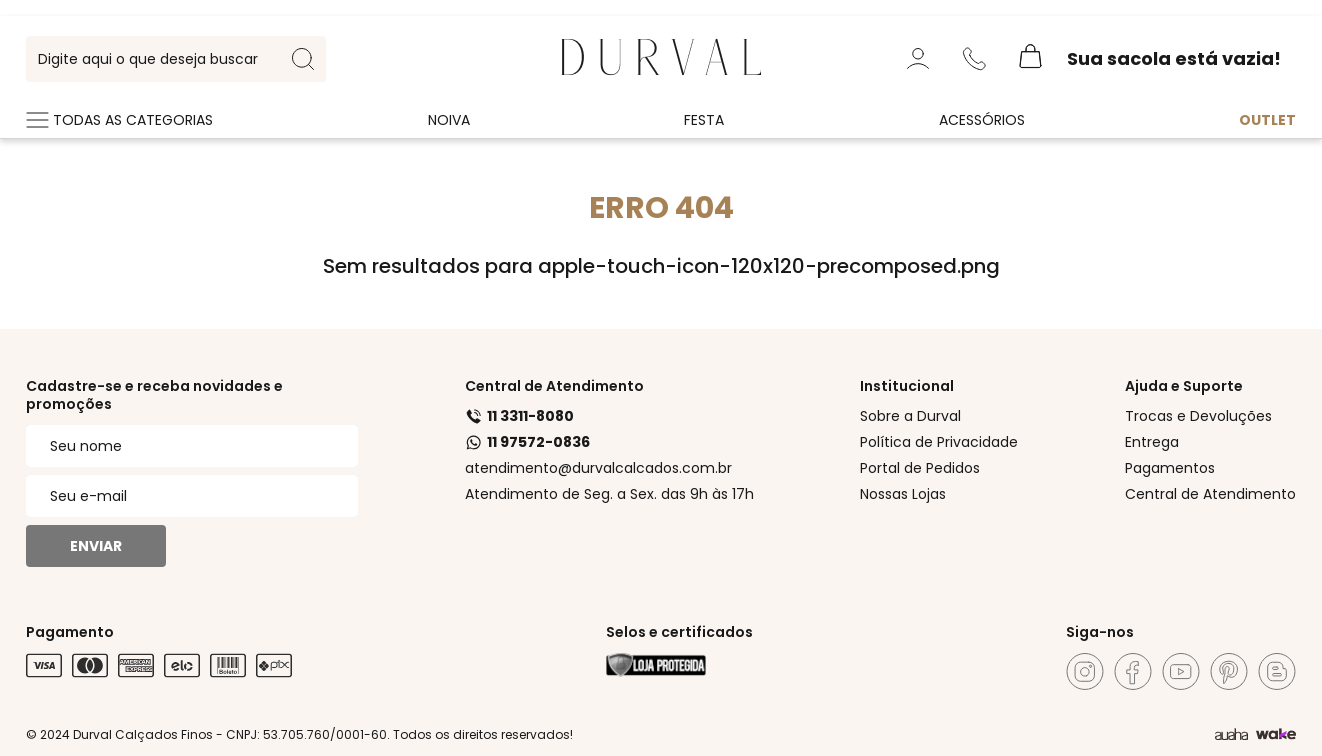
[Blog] (1277, 671)
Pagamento (70, 632)
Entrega (1152, 442)
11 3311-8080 (519, 416)
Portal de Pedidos (920, 468)
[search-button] (303, 59)
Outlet (1267, 120)
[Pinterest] (1229, 671)
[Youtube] (1181, 671)
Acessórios (982, 120)
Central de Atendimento (554, 386)
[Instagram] (1085, 671)
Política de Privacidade (939, 442)
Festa (704, 120)
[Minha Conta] (918, 59)
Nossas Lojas (903, 494)
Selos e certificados (679, 632)
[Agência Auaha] (1231, 735)
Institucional (907, 386)
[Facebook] (1133, 671)
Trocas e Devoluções (1198, 416)
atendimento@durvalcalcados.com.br (598, 468)
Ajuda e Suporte (1184, 386)
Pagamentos (1170, 468)
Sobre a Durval (910, 416)
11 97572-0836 (527, 442)
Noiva (449, 120)
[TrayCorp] (1276, 735)
